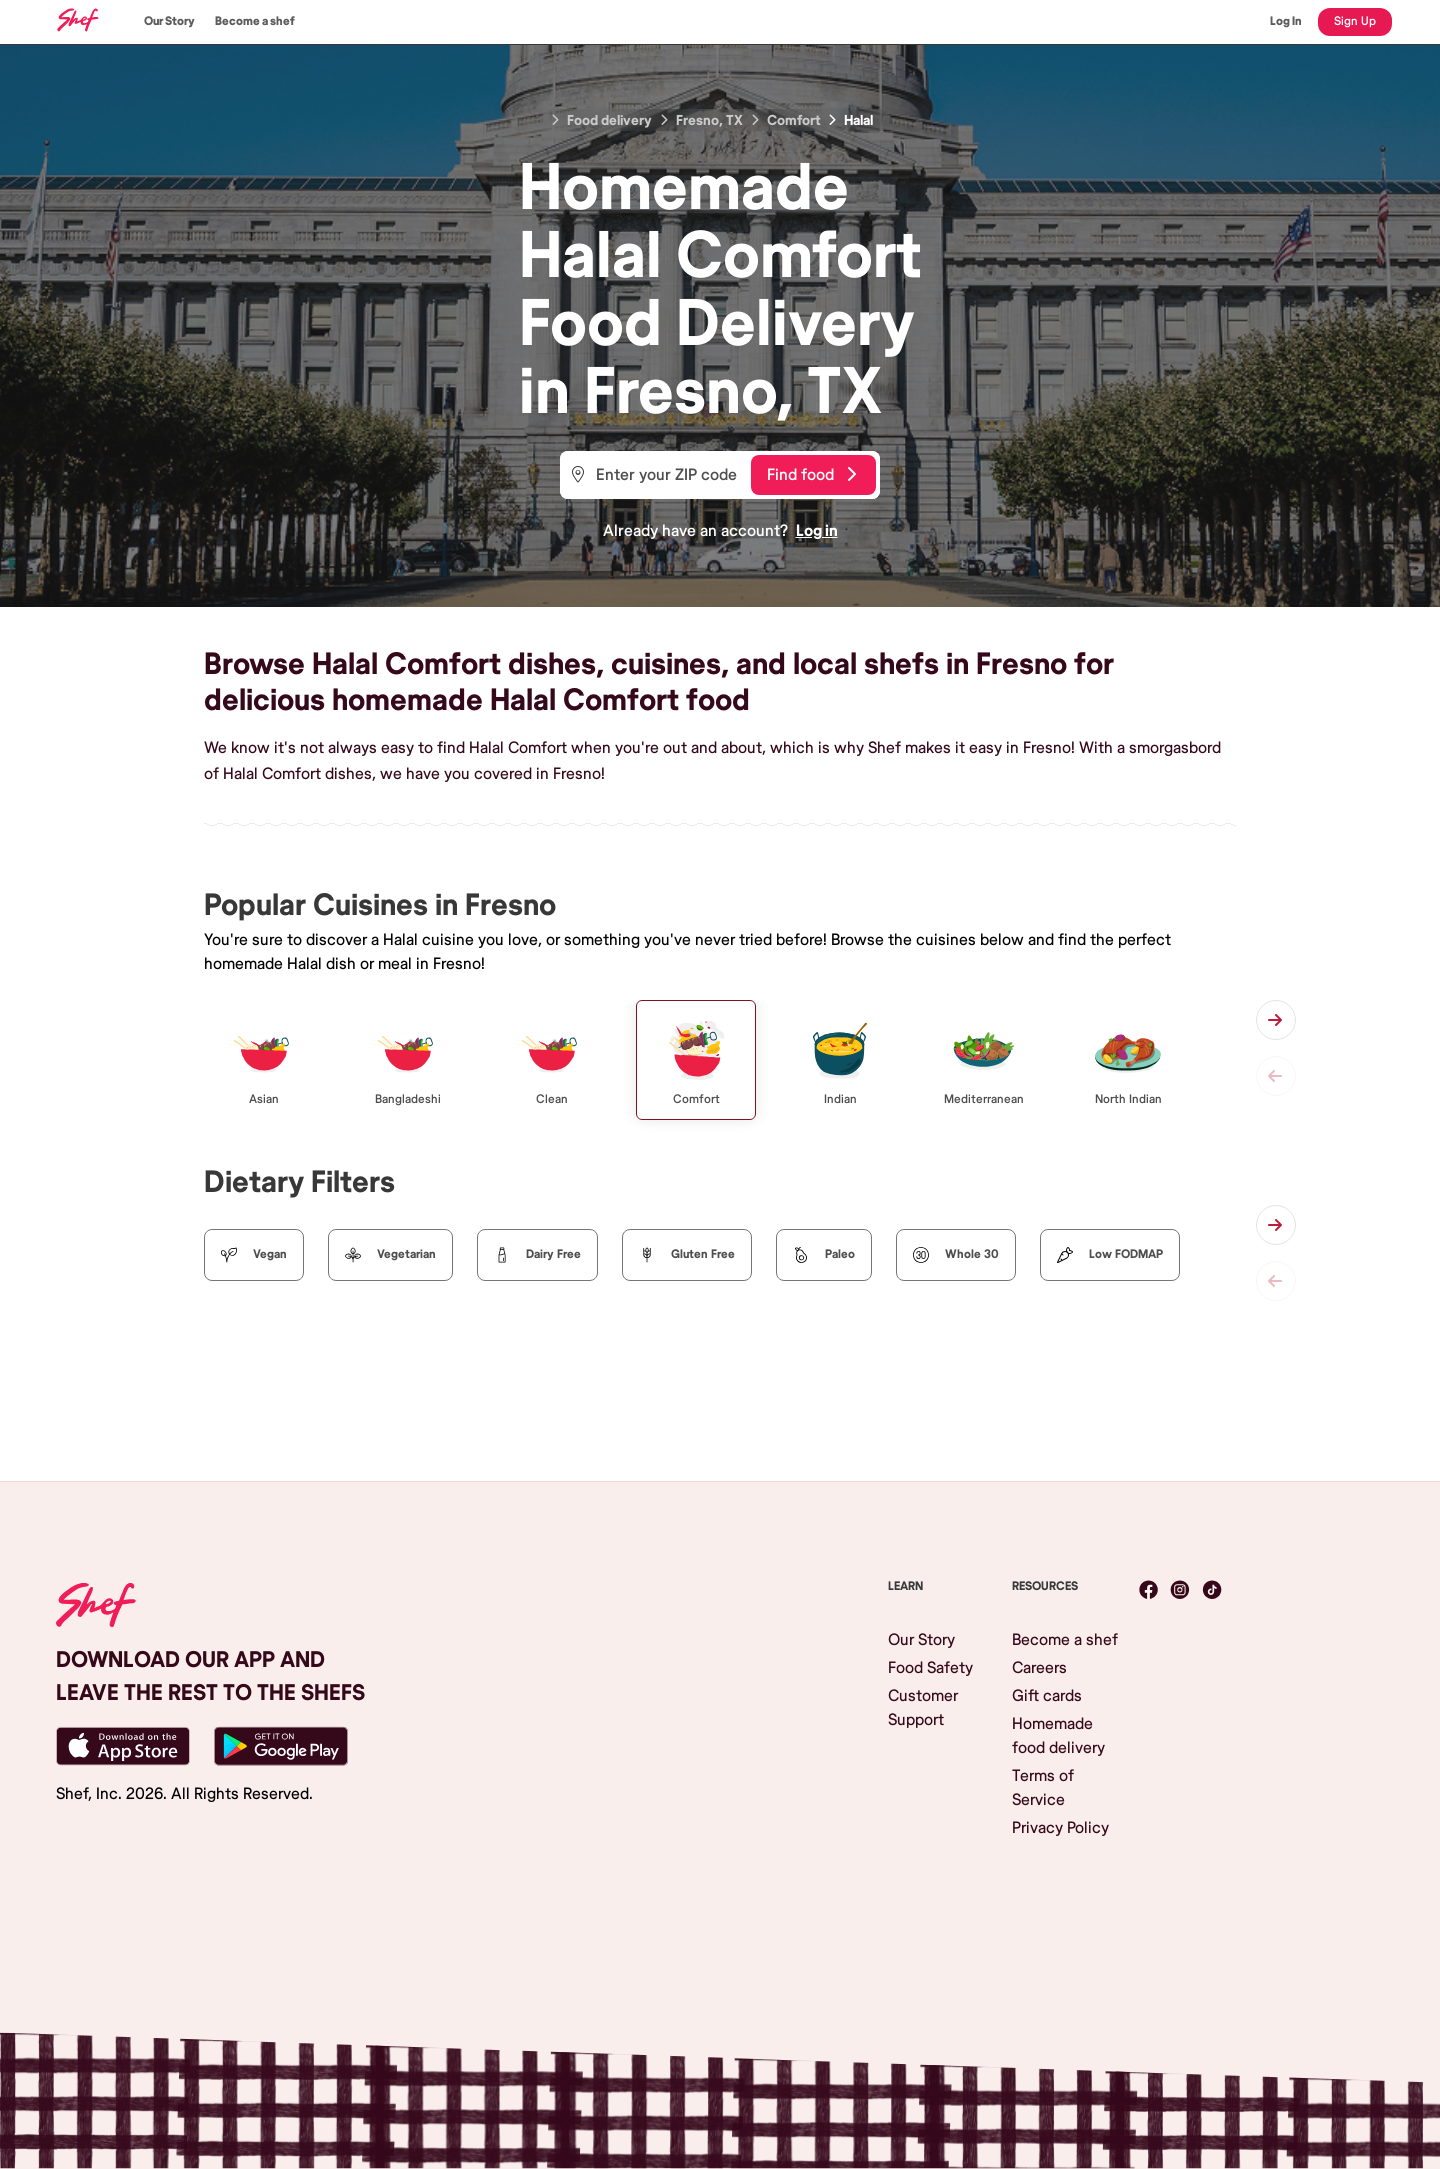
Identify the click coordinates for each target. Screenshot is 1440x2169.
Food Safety (930, 1668)
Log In (1286, 21)
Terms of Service (1043, 1788)
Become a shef (255, 21)
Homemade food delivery (1058, 1736)
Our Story (169, 21)
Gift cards (1047, 1696)
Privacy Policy (1060, 1828)
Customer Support (923, 1708)
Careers (1039, 1668)
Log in (817, 531)
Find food (811, 475)
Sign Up (1355, 21)
